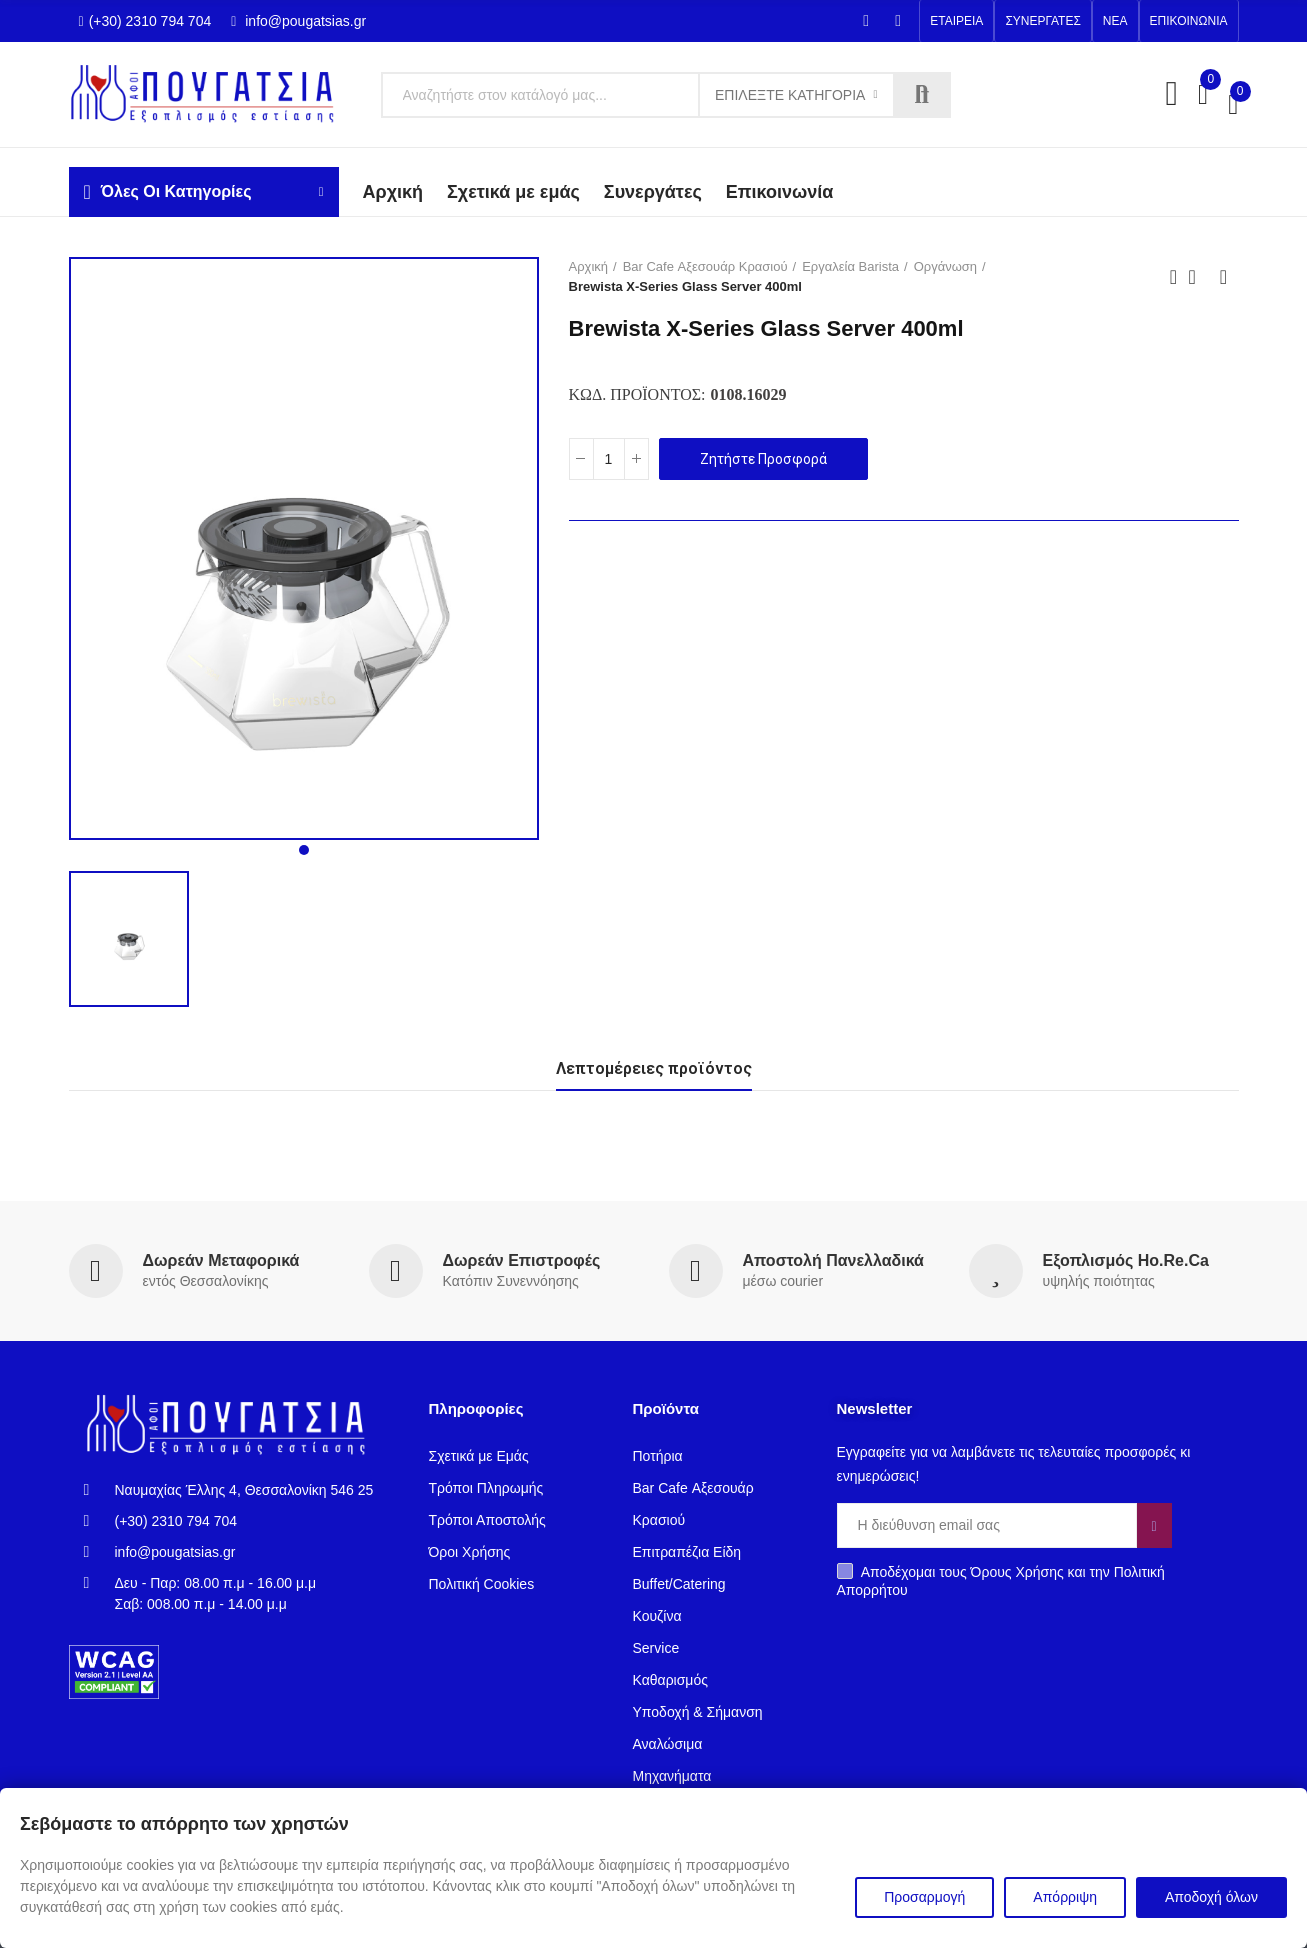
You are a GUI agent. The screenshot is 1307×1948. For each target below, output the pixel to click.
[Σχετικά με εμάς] (513, 192)
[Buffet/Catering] (720, 1584)
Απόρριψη (1065, 1897)
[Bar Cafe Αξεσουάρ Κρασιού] (710, 267)
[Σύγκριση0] (1203, 95)
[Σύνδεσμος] (210, 94)
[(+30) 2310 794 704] (241, 1521)
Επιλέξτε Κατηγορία (790, 95)
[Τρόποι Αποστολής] (516, 1520)
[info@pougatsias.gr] (241, 1552)
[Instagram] (898, 21)
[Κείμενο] (666, 95)
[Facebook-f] (866, 21)
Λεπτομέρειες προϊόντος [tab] (654, 1068)
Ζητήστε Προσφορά (763, 459)
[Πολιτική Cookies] (516, 1584)
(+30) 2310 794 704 (145, 21)
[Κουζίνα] (720, 1616)
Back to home (1199, 277)
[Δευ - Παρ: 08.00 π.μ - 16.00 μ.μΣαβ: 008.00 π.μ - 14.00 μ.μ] (241, 1594)
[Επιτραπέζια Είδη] (720, 1552)
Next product (1224, 277)
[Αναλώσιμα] (720, 1744)
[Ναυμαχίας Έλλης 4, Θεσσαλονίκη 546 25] (241, 1490)
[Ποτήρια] (720, 1456)
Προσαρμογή (924, 1897)
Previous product (1174, 277)
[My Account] (1172, 95)
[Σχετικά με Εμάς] (516, 1456)
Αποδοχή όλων (1211, 1897)
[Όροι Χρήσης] (516, 1552)
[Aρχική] (393, 192)
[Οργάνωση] (950, 267)
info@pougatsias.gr (298, 21)
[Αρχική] (593, 267)
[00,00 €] (1233, 105)
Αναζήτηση (922, 95)
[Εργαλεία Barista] (854, 267)
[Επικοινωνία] (780, 192)
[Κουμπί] (636, 459)
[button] (956, 21)
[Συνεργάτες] (653, 192)
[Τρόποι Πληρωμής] (516, 1488)
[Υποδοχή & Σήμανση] (720, 1712)
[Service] (720, 1648)
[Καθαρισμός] (720, 1680)
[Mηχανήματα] (720, 1776)
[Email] (987, 1525)
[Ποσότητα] (609, 459)
